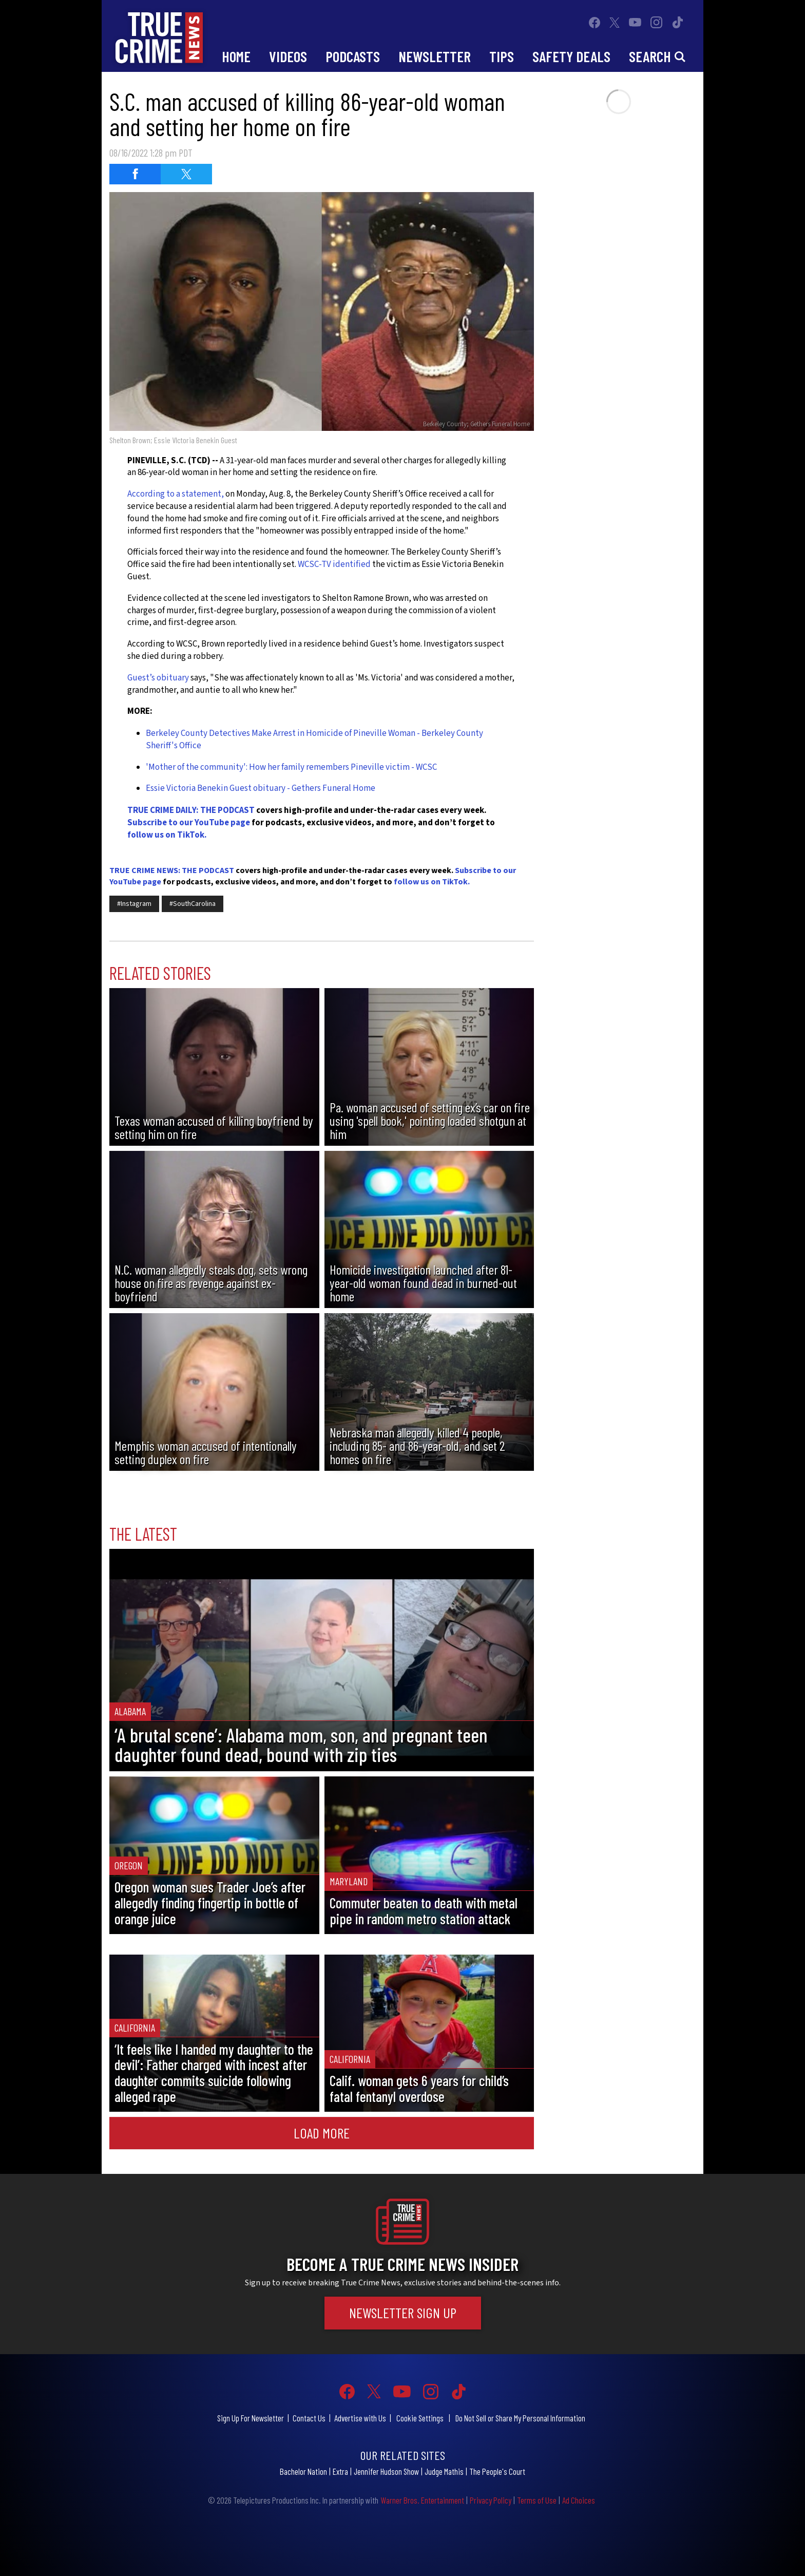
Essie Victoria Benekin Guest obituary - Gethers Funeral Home (260, 788)
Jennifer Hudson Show (386, 2471)
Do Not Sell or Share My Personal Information (520, 2418)
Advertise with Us (360, 2418)
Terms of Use (537, 2500)
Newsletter (434, 56)
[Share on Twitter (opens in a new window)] (186, 174)
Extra (340, 2471)
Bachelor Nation (303, 2471)
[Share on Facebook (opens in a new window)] (135, 174)
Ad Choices (578, 2500)
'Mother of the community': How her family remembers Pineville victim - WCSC (291, 767)
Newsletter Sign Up (402, 2312)
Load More (322, 2133)
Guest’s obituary (158, 678)
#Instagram (134, 904)
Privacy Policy (490, 2500)
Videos (288, 56)
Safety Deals (571, 56)
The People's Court (497, 2471)
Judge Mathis (444, 2471)
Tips (501, 56)
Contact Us (309, 2418)
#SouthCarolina (192, 904)
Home (236, 56)
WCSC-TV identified (334, 564)
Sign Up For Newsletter (250, 2418)
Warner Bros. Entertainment (422, 2500)
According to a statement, (175, 494)
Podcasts (352, 56)
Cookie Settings (420, 2418)
